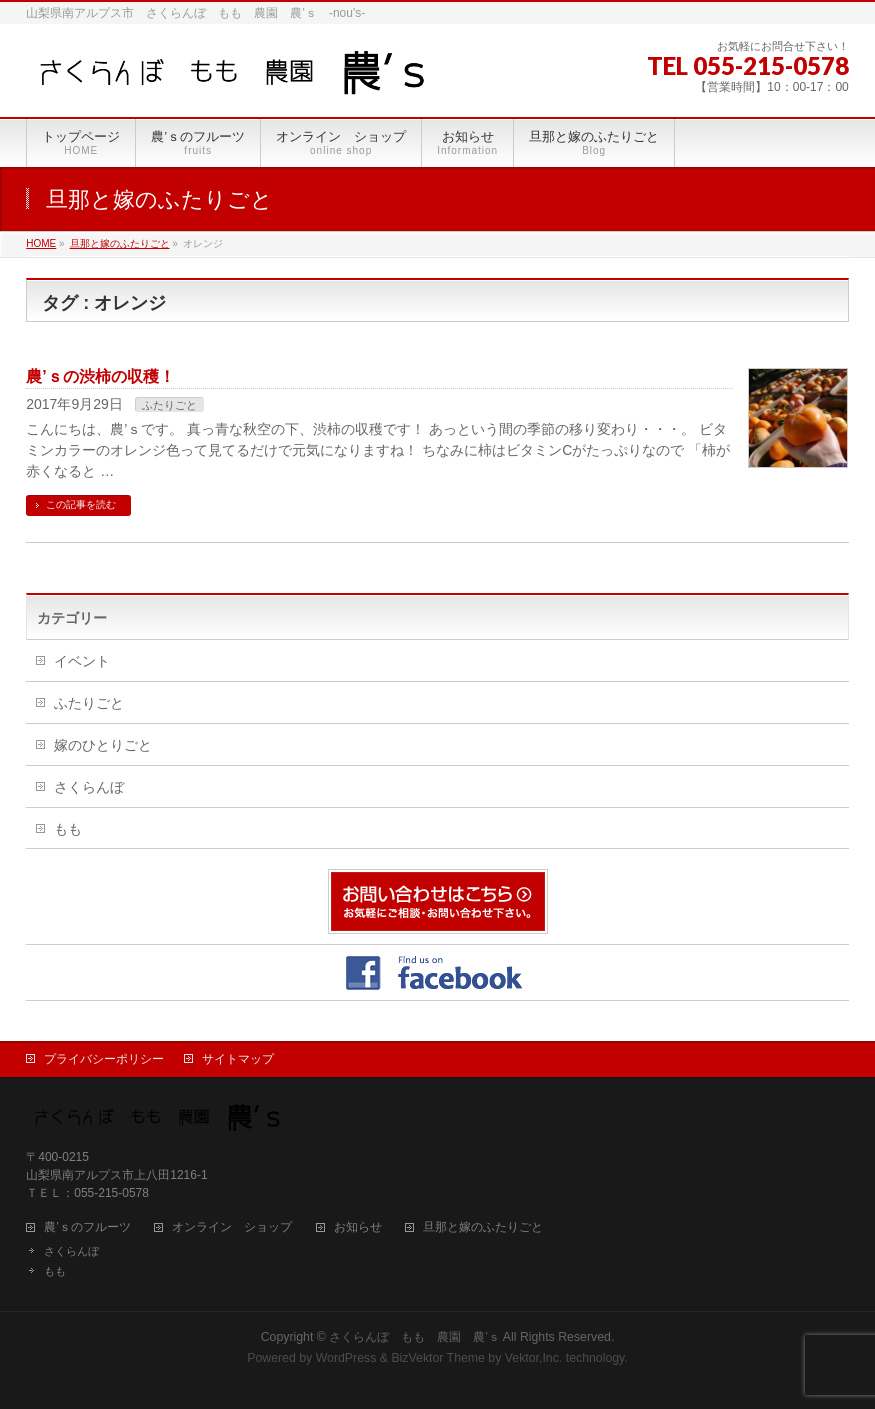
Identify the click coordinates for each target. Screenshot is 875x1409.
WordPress (346, 1358)
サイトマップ (238, 1059)
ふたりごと (169, 405)
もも (68, 829)
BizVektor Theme (438, 1358)
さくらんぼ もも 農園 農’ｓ (414, 1337)
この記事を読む (81, 504)
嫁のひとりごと (103, 745)
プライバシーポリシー (104, 1059)
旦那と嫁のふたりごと (483, 1227)
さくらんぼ (89, 787)
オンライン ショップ (232, 1227)
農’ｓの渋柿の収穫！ (100, 376)
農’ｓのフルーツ (87, 1227)
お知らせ (358, 1227)
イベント (82, 661)
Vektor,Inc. (534, 1358)
